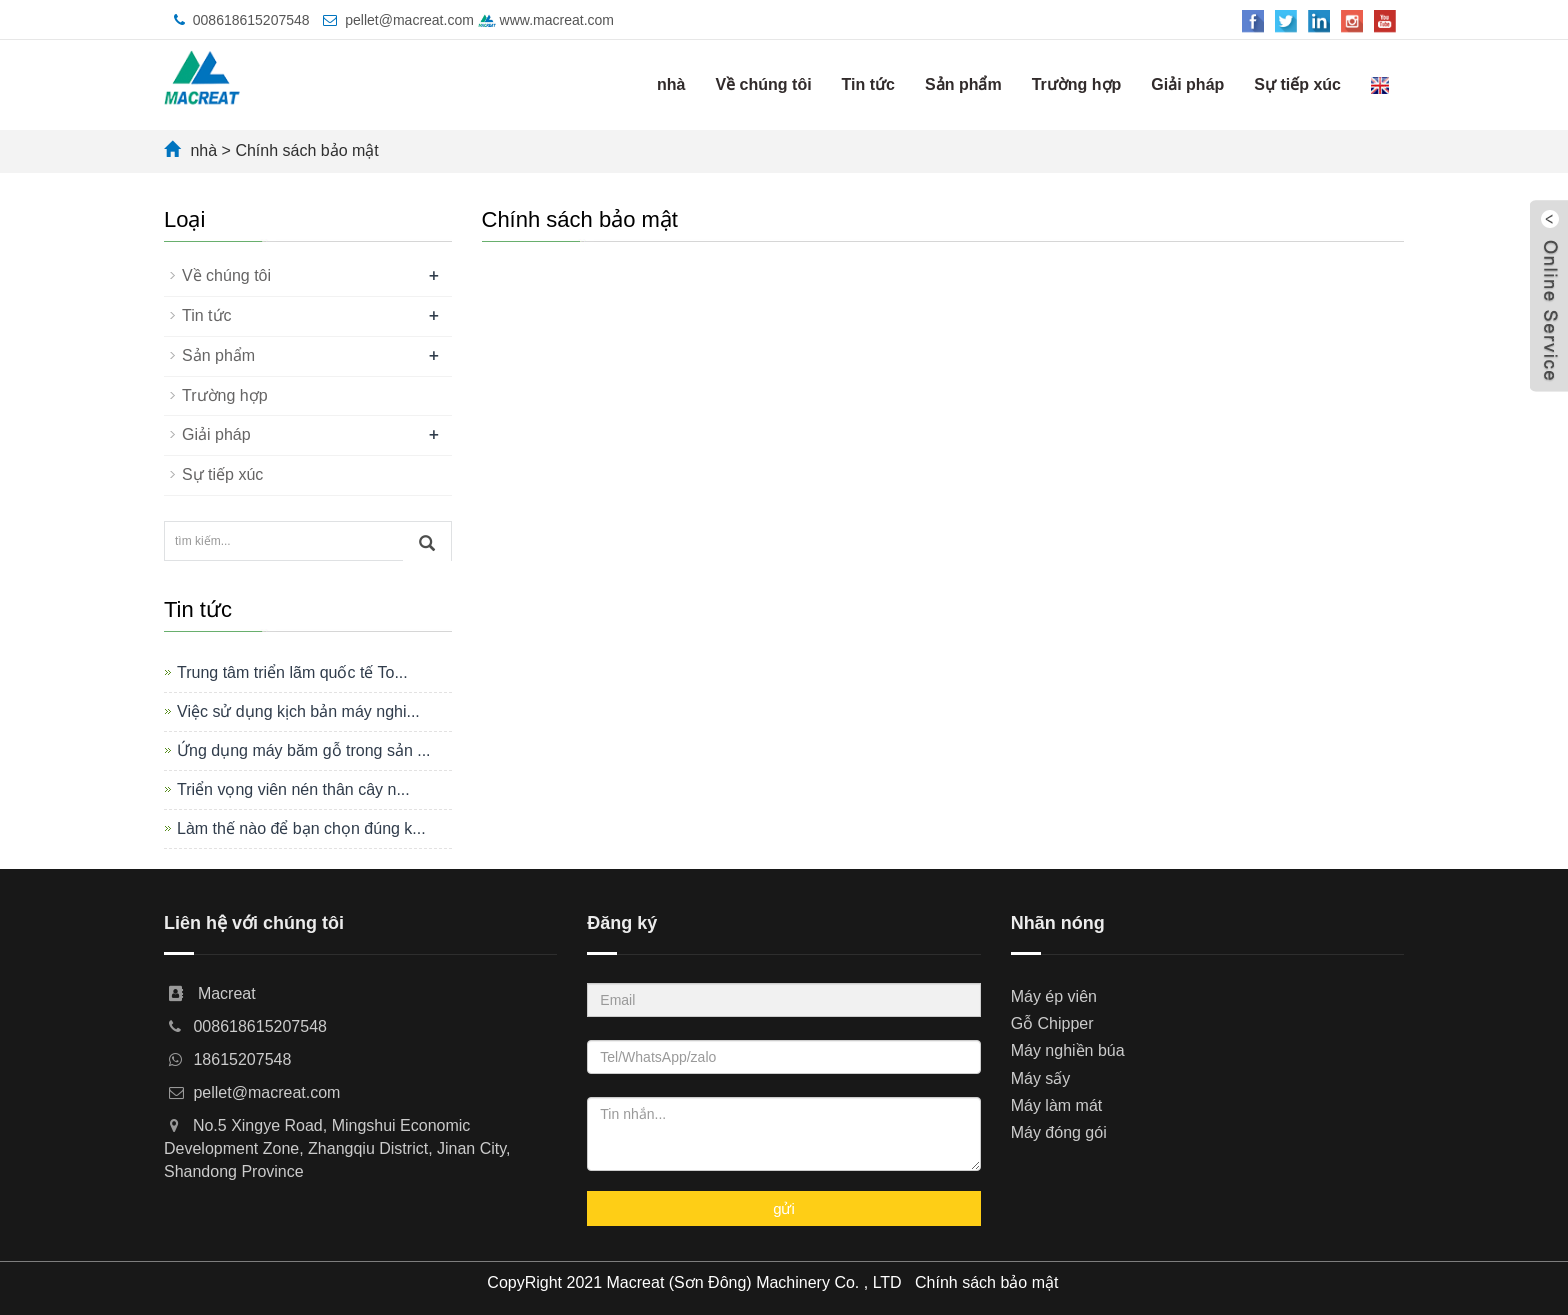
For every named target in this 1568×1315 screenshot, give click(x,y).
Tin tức (868, 84)
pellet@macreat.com (409, 20)
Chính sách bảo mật (306, 150)
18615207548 (242, 1059)
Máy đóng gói (1059, 1132)
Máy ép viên (1054, 996)
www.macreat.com (546, 20)
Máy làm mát (1057, 1105)
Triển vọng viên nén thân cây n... (293, 789)
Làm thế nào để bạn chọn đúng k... (301, 828)
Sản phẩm (963, 84)
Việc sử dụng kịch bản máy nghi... (298, 711)
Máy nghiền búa (1068, 1050)
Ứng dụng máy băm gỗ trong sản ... (304, 750)
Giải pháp (1187, 84)
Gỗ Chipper (1052, 1023)
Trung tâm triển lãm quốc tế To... (292, 672)
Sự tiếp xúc (1297, 84)
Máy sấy (1041, 1078)
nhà (671, 84)
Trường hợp (1077, 84)
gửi (784, 1208)
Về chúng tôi (764, 84)
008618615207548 (251, 20)
